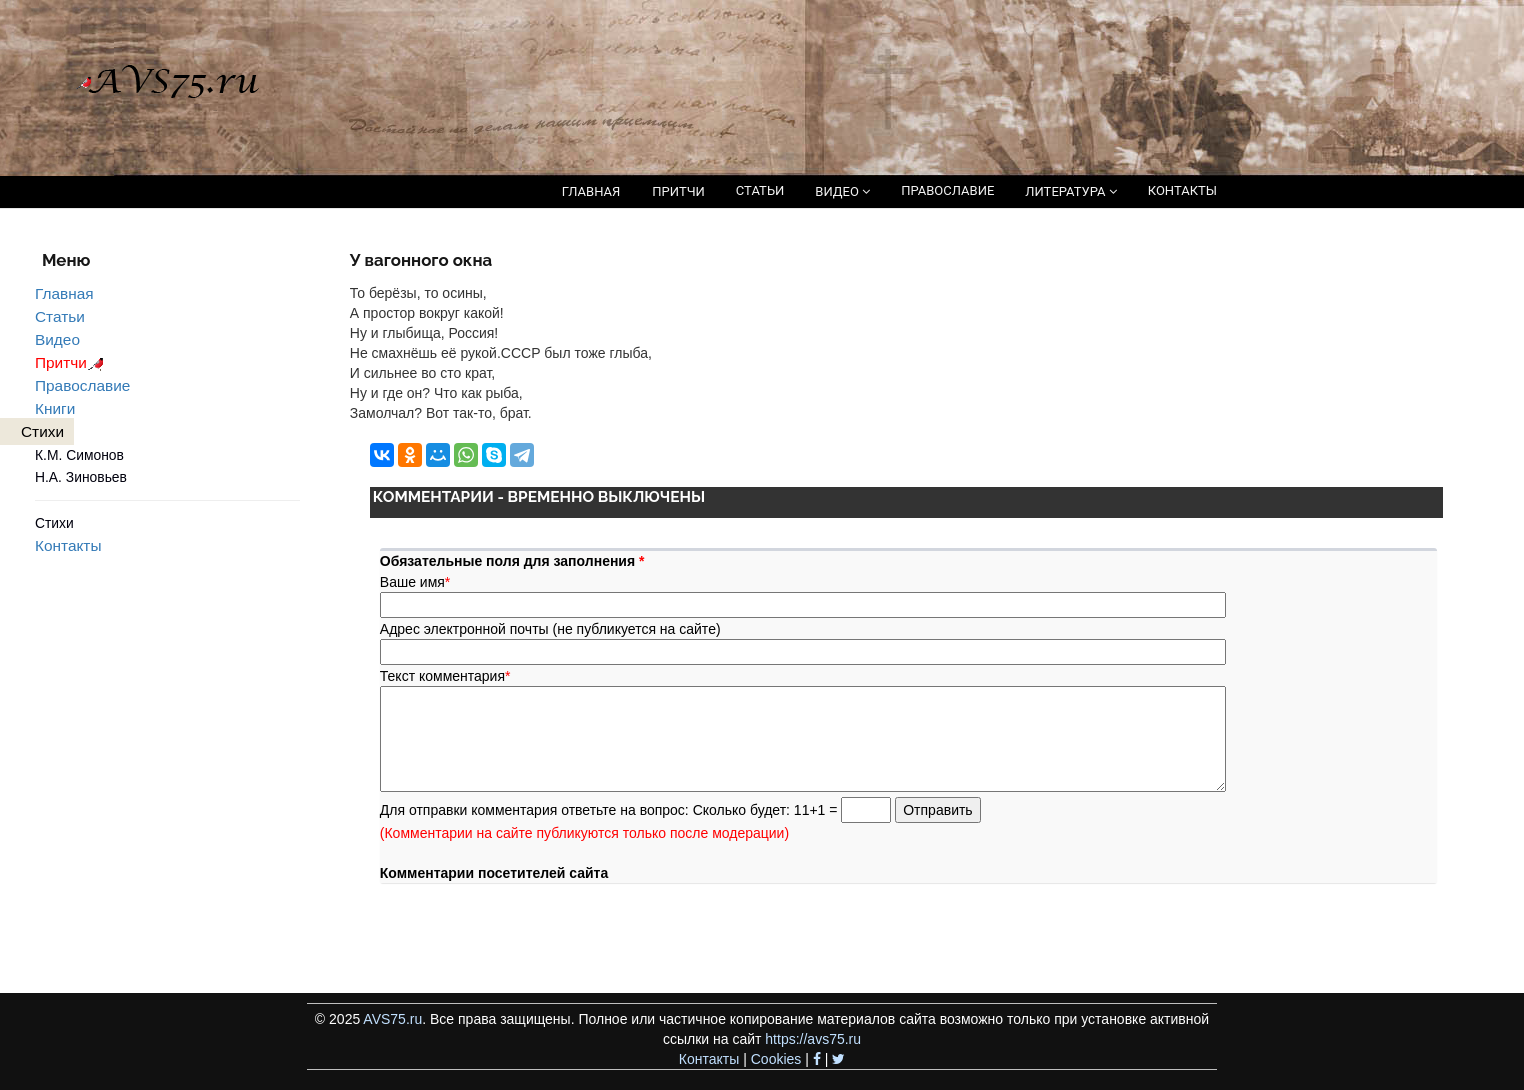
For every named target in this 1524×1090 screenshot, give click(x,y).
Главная (64, 293)
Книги (55, 408)
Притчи (72, 362)
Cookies (776, 1059)
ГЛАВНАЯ (591, 191)
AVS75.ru (392, 1019)
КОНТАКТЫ (1182, 190)
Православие (82, 385)
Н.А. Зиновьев (81, 477)
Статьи (60, 316)
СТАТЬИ (760, 190)
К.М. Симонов (79, 455)
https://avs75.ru (813, 1039)
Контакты (68, 545)
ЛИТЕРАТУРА (1070, 191)
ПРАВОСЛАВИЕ (947, 190)
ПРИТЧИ (678, 191)
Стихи (54, 523)
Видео (57, 339)
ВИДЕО (842, 191)
